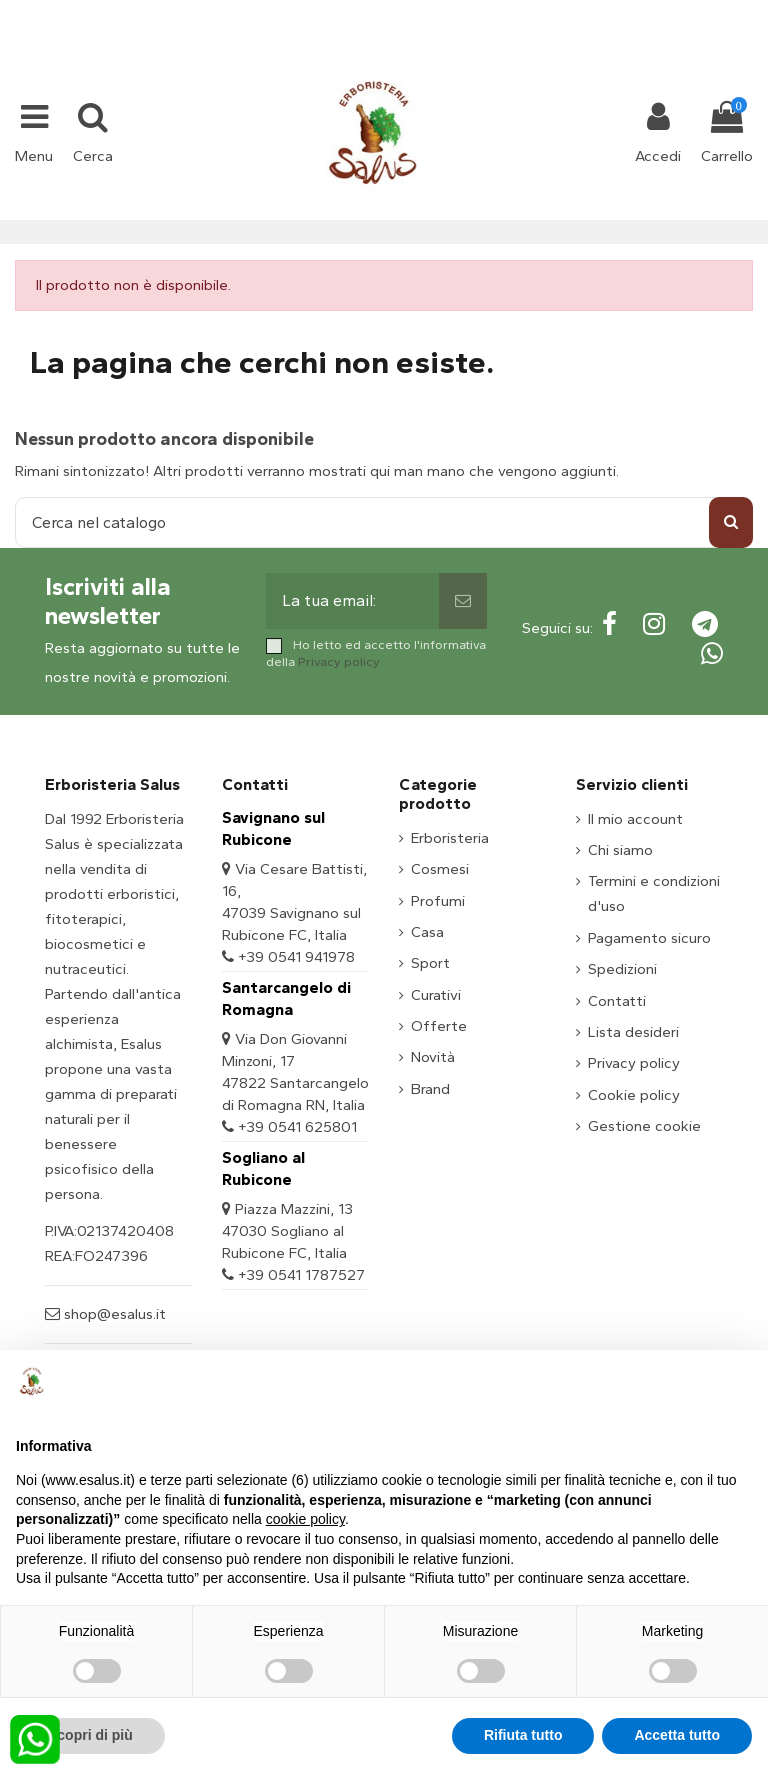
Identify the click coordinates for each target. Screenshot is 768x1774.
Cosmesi (440, 869)
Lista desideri (633, 1032)
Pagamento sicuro (649, 938)
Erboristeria (450, 838)
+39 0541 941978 (296, 957)
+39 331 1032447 (310, 12)
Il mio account (635, 819)
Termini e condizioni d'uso (654, 893)
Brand (430, 1089)
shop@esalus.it (465, 12)
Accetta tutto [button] (677, 1735)
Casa (427, 932)
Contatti (617, 1001)
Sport (430, 963)
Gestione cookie (644, 1126)
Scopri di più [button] (90, 1735)
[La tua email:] (352, 601)
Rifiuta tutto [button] (523, 1735)
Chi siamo (620, 850)
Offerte (439, 1026)
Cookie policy (634, 1095)
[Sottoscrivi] (463, 601)
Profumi (438, 901)
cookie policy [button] (305, 1519)
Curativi (436, 995)
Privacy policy (339, 661)
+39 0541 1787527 (301, 1275)
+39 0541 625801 (297, 1127)
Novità (433, 1057)
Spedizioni (622, 969)
